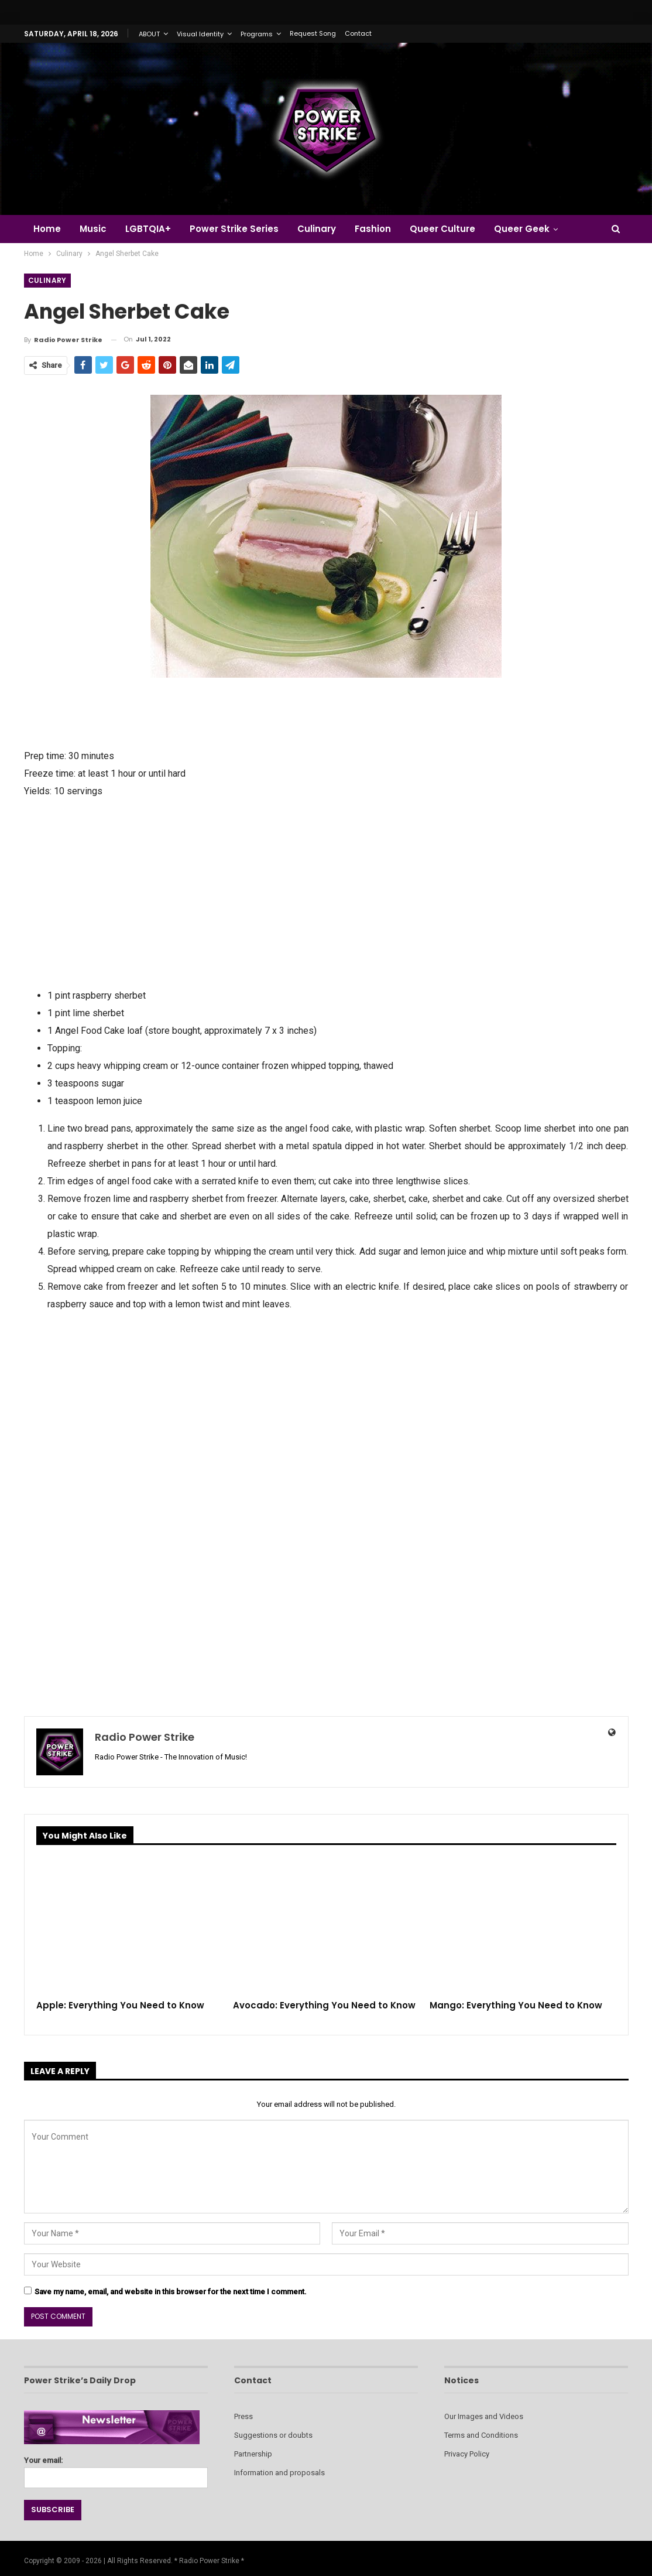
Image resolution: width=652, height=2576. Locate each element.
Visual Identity (200, 34)
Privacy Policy (466, 2453)
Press (243, 2416)
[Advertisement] (326, 892)
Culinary (323, 229)
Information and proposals (279, 2472)
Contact (358, 33)
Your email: (116, 2469)
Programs (257, 34)
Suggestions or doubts (273, 2435)
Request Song (313, 33)
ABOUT (149, 34)
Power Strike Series (239, 229)
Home (47, 229)
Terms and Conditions (481, 2435)
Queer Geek (534, 229)
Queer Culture (453, 229)
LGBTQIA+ (151, 229)
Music (94, 229)
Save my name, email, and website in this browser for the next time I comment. (171, 2291)
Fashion (381, 229)
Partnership (253, 2453)
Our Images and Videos (483, 2416)
